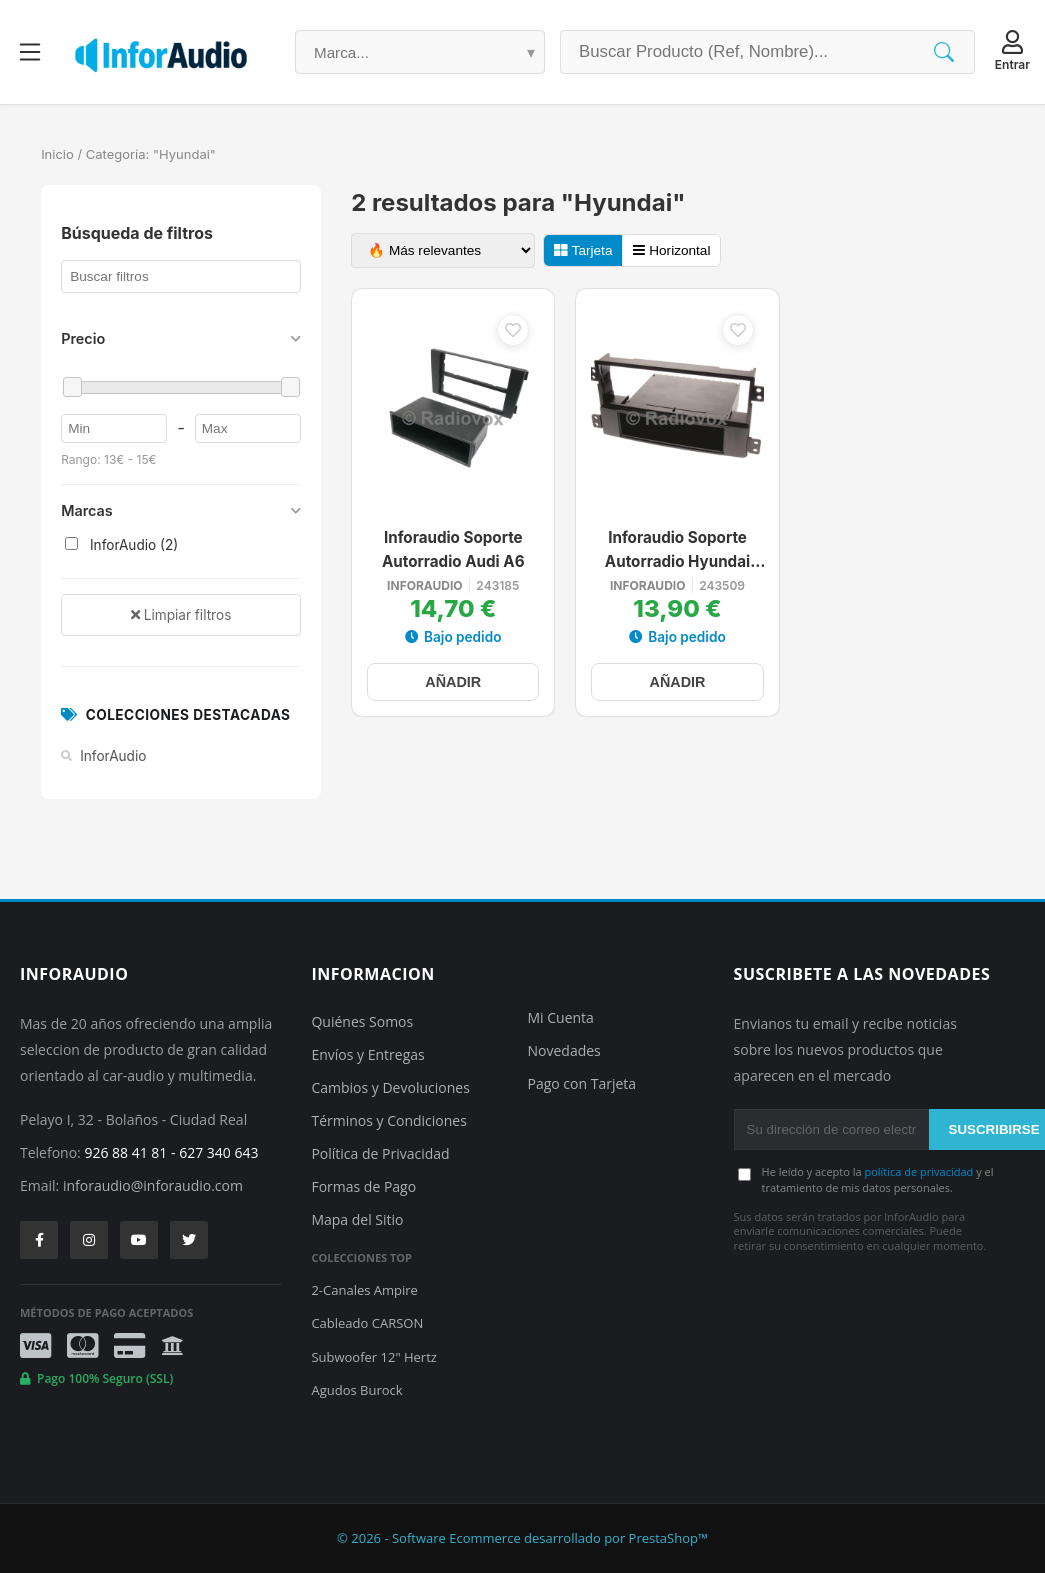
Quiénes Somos (362, 1021)
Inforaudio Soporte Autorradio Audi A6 (453, 550)
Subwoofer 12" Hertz (373, 1357)
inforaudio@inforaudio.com (153, 1185)
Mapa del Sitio (357, 1219)
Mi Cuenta (561, 1017)
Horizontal (671, 250)
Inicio (57, 154)
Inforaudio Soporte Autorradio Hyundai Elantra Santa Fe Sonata (677, 551)
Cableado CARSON (367, 1323)
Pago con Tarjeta (582, 1083)
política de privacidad (918, 1171)
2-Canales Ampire (364, 1290)
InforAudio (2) (121, 545)
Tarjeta (583, 250)
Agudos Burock (356, 1390)
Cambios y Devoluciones (390, 1087)
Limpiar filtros (181, 615)
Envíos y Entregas (367, 1054)
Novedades (564, 1050)
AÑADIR (453, 682)
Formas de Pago (363, 1186)
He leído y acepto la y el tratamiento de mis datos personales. (878, 1179)
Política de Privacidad (380, 1153)
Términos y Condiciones (388, 1120)
